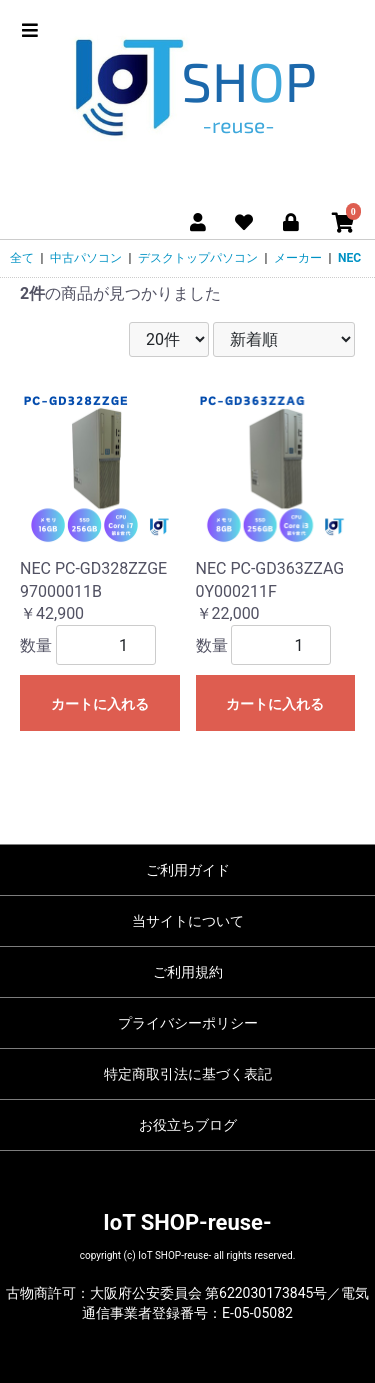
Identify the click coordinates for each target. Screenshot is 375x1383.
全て (22, 258)
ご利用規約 (188, 972)
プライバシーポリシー (188, 1023)
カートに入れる (100, 704)
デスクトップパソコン (198, 258)
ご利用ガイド (188, 870)
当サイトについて (188, 921)
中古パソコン (86, 258)
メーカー (298, 258)
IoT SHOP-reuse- (187, 1222)
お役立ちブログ (188, 1125)
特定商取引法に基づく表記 (188, 1074)
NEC (349, 258)
